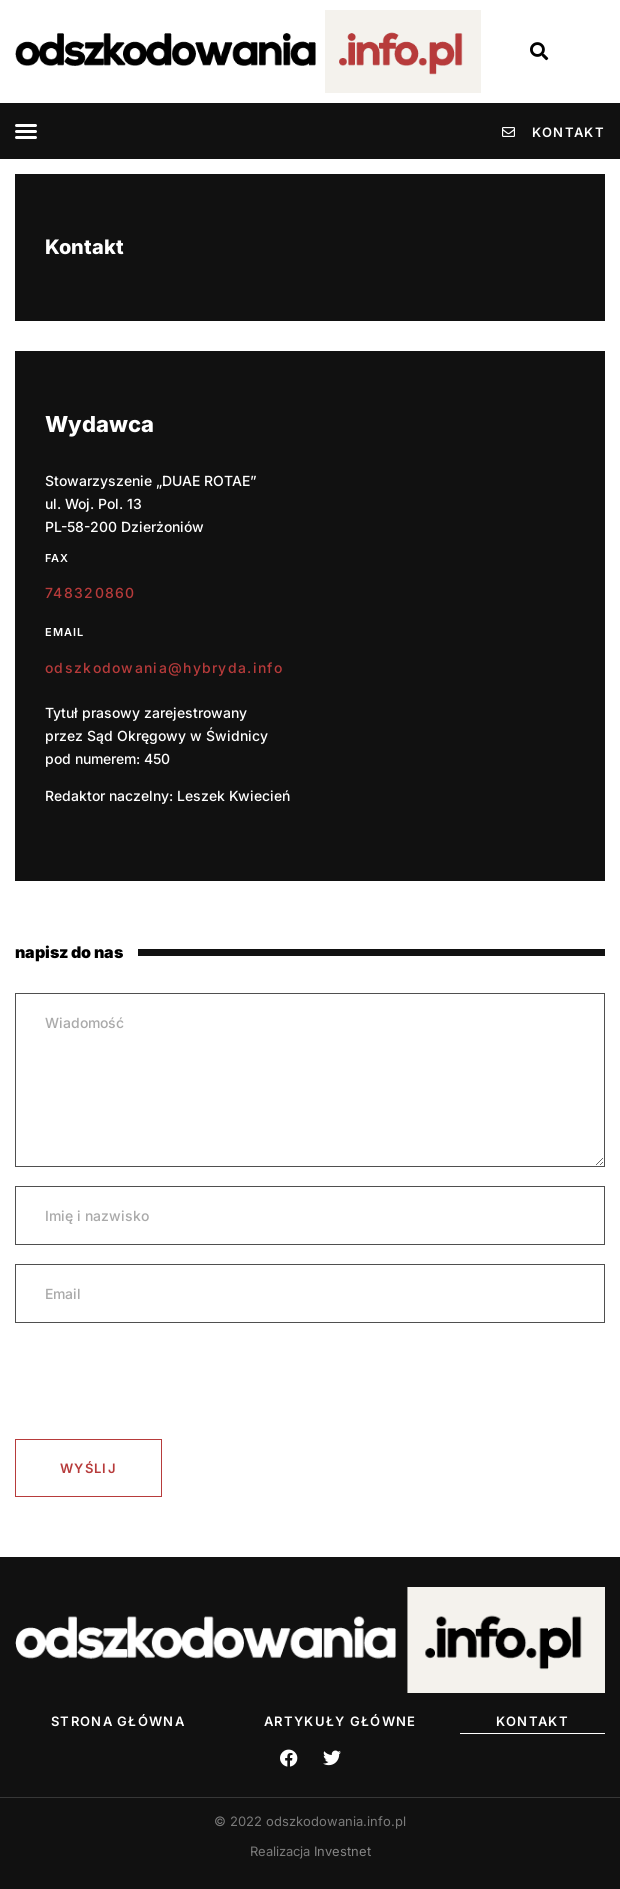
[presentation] (167, 1381)
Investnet (342, 1851)
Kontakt (532, 1721)
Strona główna (118, 1721)
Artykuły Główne (340, 1721)
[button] (26, 131)
